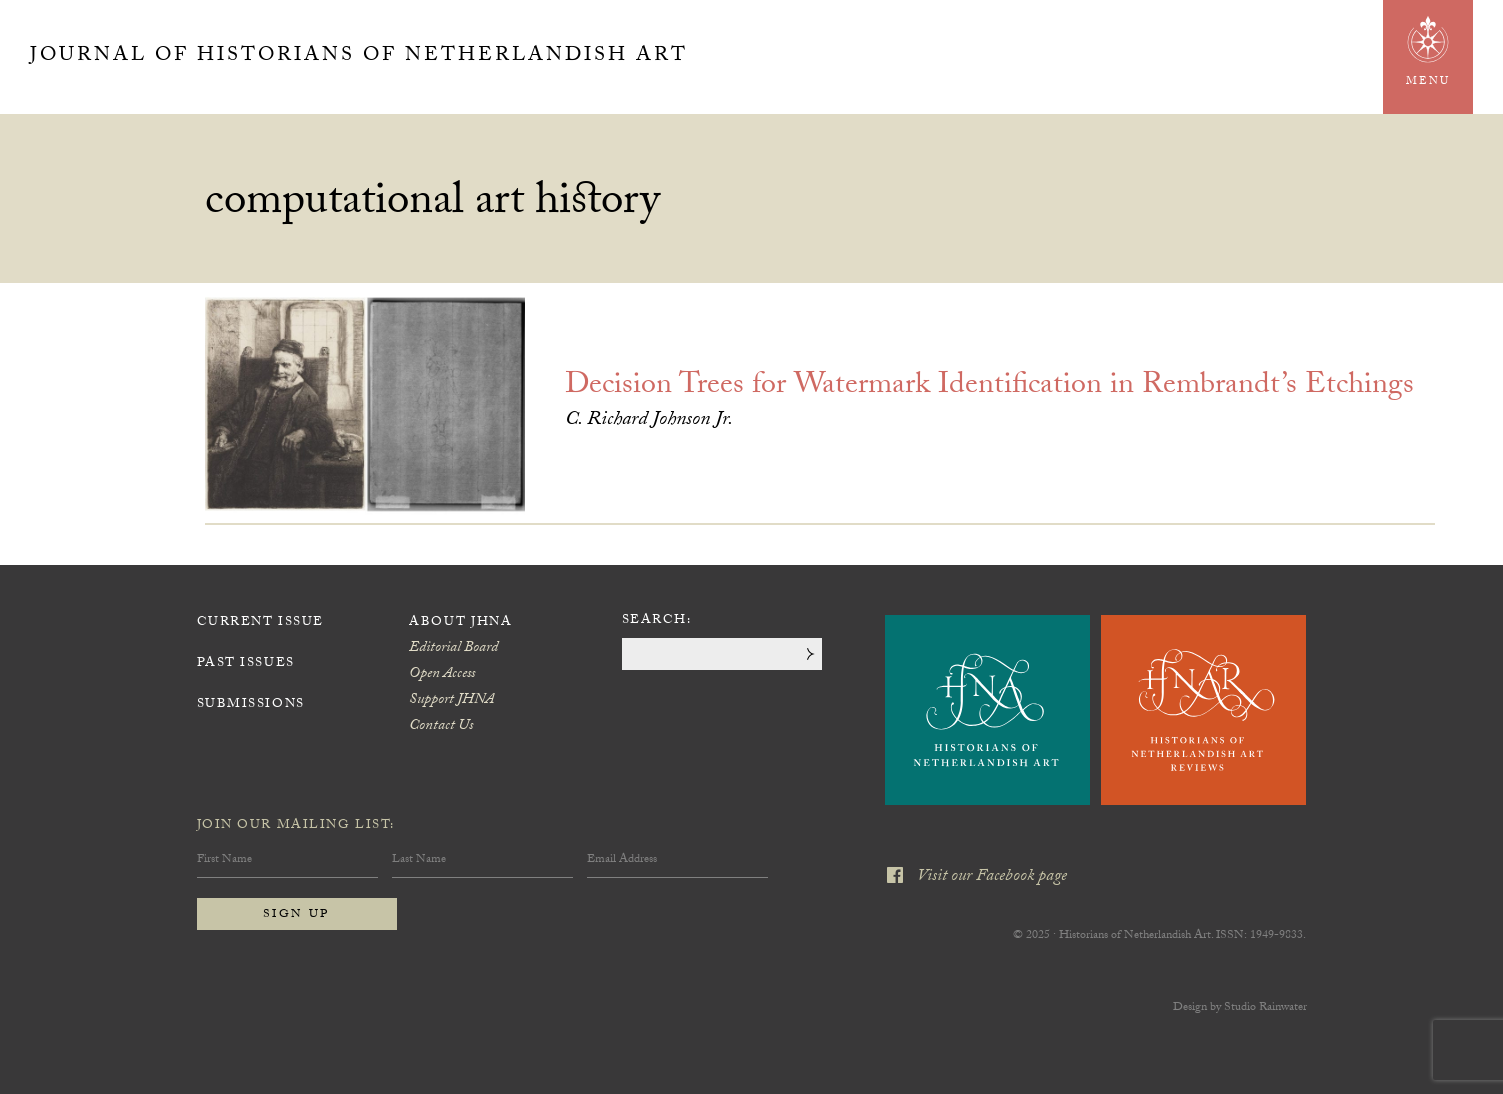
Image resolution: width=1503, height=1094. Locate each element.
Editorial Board (453, 649)
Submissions (251, 705)
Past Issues (246, 664)
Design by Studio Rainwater (1240, 1008)
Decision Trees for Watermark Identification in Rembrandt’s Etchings (989, 387)
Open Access (442, 675)
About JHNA (461, 623)
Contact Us (441, 727)
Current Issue (260, 623)
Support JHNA (451, 701)
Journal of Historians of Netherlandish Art (359, 57)
